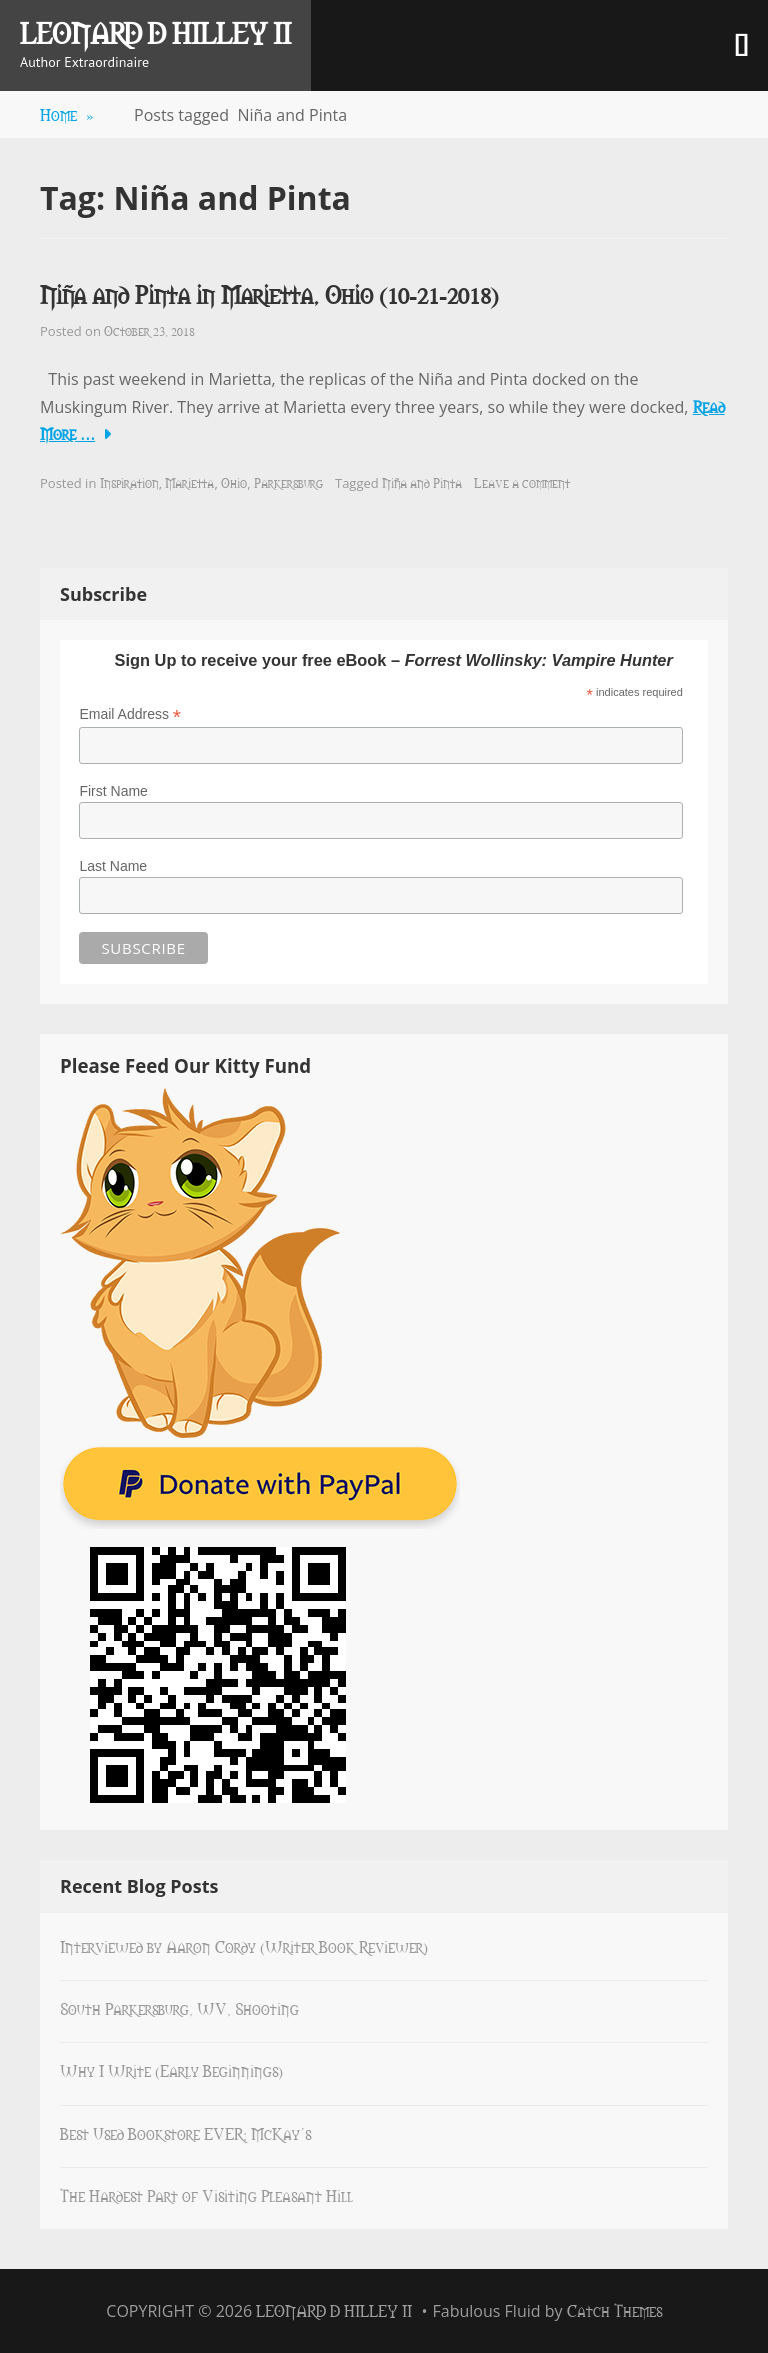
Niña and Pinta (422, 482)
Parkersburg (288, 482)
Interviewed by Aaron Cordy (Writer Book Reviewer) (244, 1946)
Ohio (234, 482)
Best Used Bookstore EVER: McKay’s (185, 2133)
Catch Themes (614, 2310)
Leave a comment (522, 482)
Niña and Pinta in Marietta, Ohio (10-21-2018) (269, 293)
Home (67, 114)
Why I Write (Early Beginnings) (171, 2070)
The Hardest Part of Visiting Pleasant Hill (206, 2195)
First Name (113, 791)
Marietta (189, 482)
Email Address (130, 714)
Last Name (113, 866)
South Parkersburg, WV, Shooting (179, 2008)
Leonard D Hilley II (155, 32)
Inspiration (129, 482)
